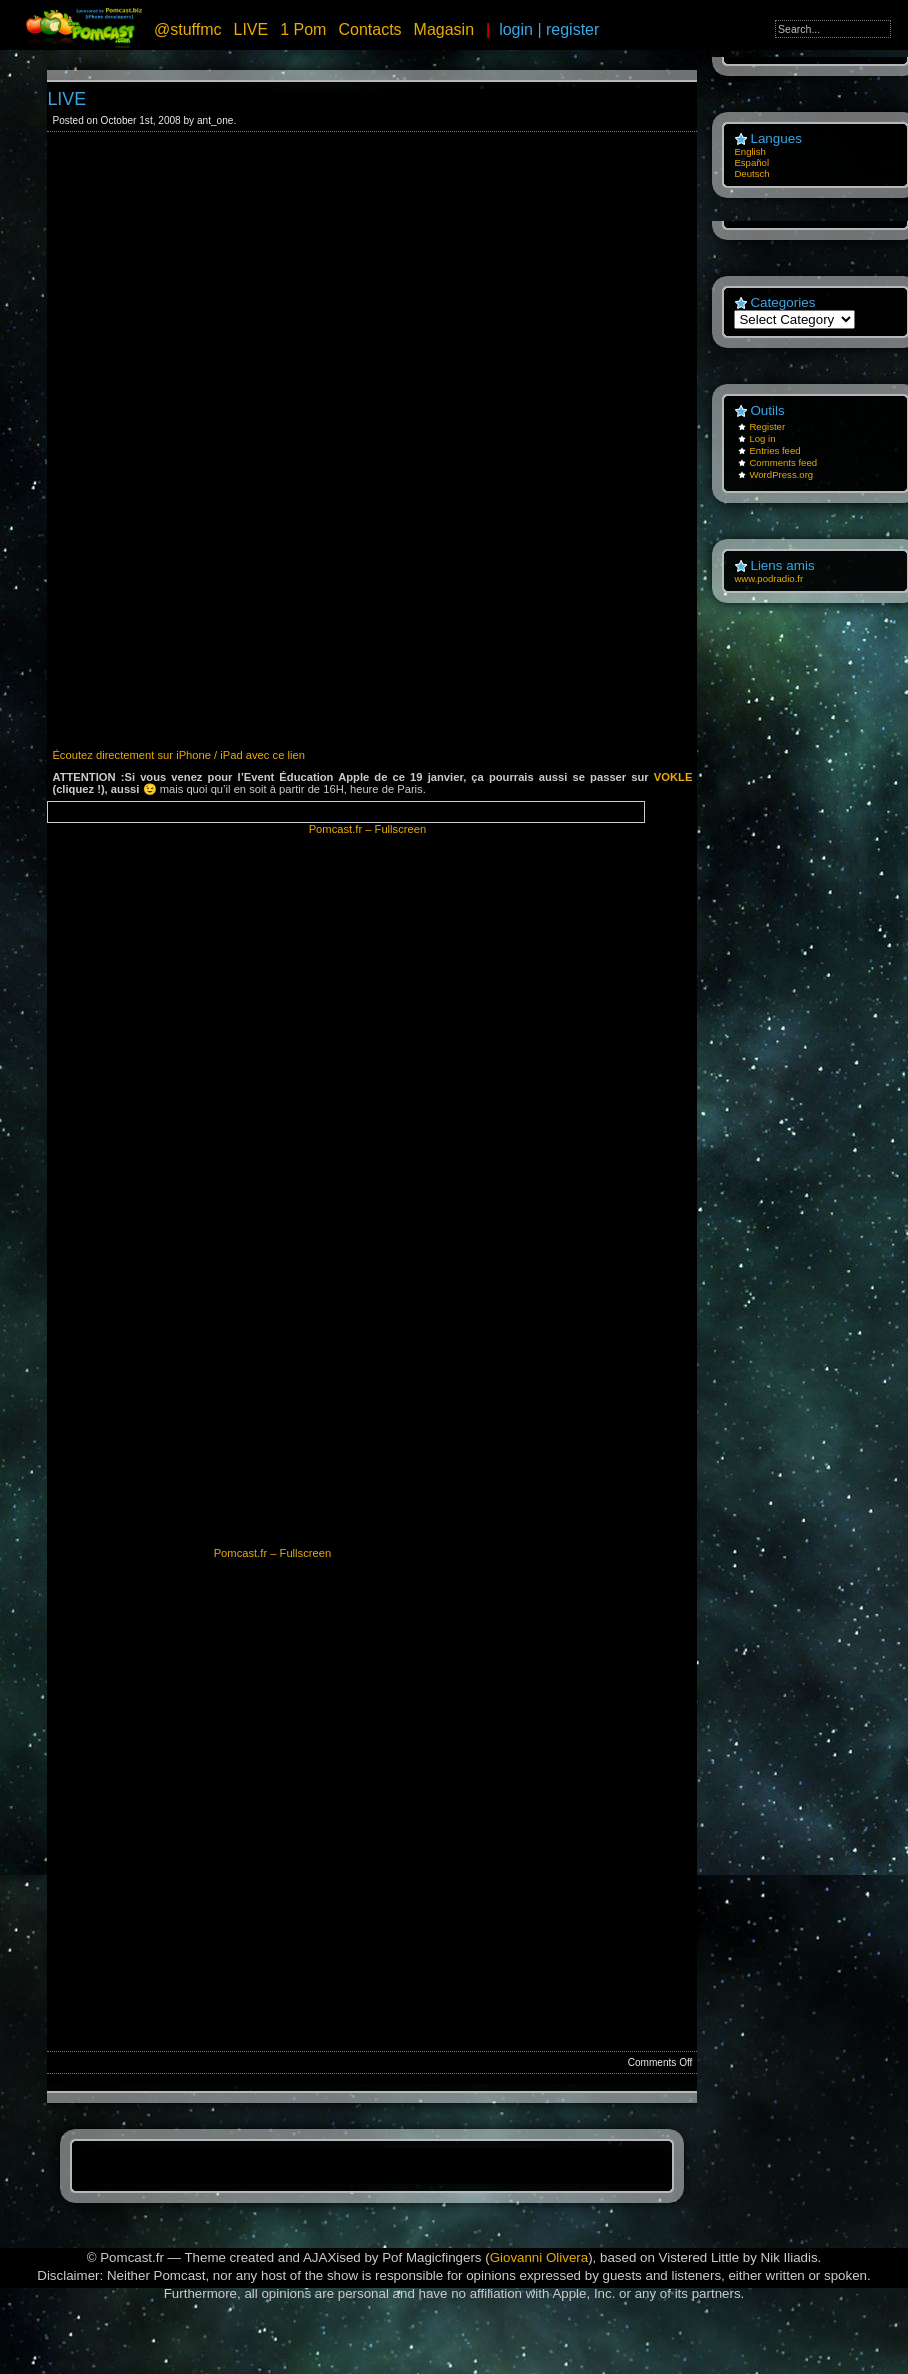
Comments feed (783, 462)
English (749, 151)
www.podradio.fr (768, 578)
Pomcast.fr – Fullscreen (368, 829)
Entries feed (774, 450)
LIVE (251, 29)
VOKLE (673, 777)
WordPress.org (781, 474)
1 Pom (303, 29)
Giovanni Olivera (539, 2257)
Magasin (444, 29)
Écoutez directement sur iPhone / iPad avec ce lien (178, 755)
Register (767, 426)
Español (751, 162)
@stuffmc (188, 29)
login (516, 29)
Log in (762, 438)
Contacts (369, 29)
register (572, 29)
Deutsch (751, 173)
